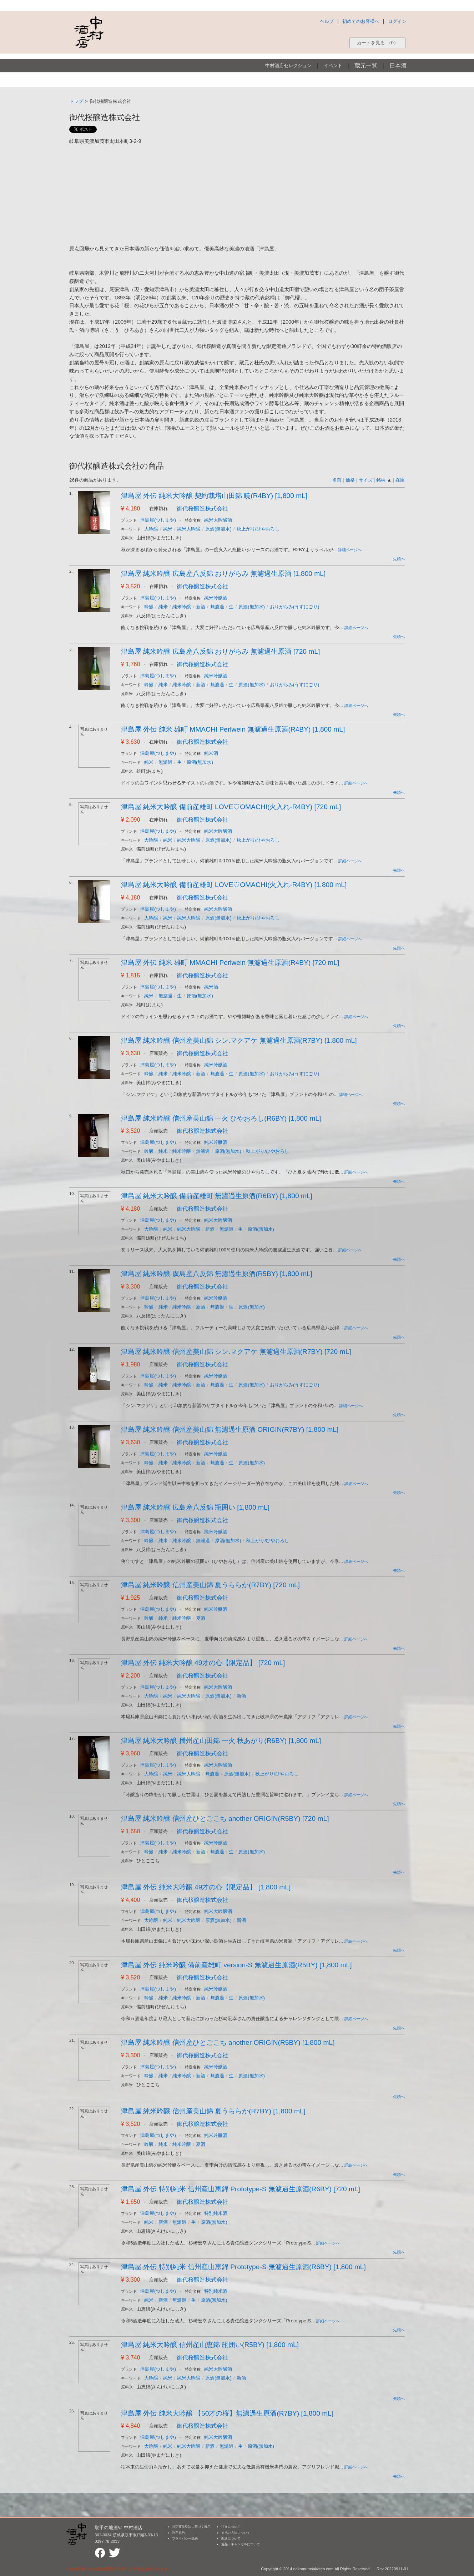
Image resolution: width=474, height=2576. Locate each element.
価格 (350, 480)
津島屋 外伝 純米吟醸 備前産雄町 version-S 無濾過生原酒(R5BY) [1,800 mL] (236, 1965)
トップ (76, 101)
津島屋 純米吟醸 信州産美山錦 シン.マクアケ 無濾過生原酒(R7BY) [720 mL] (236, 1351)
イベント (333, 65)
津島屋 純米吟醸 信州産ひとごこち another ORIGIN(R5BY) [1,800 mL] (228, 2042)
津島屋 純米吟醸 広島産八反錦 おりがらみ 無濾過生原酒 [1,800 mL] (223, 573)
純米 (167, 529)
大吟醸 (151, 529)
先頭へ (399, 559)
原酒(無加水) (218, 529)
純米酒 (211, 753)
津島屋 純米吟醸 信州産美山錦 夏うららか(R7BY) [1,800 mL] (213, 2111)
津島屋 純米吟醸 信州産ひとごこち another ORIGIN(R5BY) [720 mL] (225, 1818)
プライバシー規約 (185, 2538)
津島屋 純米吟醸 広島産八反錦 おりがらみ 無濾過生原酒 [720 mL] (220, 651)
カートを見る (377, 42)
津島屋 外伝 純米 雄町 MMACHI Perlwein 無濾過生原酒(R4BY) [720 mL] (230, 962)
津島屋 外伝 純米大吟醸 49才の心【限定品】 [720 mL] (203, 1662)
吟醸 (148, 606)
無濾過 (217, 606)
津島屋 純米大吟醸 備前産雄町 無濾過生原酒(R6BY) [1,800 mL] (216, 1196)
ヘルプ (327, 21)
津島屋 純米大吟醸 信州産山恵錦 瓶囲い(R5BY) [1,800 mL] (210, 2344)
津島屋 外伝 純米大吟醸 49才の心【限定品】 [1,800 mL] (206, 1887)
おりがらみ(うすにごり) (294, 606)
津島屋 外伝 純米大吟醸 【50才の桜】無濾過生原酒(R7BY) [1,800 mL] (227, 2413)
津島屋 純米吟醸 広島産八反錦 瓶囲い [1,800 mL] (195, 1507)
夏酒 (200, 1618)
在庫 (400, 480)
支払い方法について (235, 2533)
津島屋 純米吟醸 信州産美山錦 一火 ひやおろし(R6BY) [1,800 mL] (221, 1118)
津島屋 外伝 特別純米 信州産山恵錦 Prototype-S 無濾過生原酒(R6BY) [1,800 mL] (243, 2267)
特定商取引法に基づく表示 (191, 2526)
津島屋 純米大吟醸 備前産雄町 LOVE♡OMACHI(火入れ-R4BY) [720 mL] (231, 807)
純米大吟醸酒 (218, 520)
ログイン (397, 21)
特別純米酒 (215, 2213)
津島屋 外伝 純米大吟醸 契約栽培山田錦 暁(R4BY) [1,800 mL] (214, 495)
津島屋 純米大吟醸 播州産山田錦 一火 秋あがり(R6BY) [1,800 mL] (221, 1740)
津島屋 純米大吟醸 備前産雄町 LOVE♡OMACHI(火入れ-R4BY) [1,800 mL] (234, 884)
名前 (337, 480)
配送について (231, 2538)
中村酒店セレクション (288, 65)
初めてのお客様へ (360, 21)
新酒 (200, 606)
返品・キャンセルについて (240, 2544)
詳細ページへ (350, 550)
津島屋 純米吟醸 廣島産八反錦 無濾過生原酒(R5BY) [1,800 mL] (216, 1273)
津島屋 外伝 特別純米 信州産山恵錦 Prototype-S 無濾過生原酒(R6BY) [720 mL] (240, 2189)
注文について (231, 2526)
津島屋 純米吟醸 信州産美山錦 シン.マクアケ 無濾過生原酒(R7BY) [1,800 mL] (239, 1040)
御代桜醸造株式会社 (202, 508)
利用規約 (178, 2533)
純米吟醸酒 (215, 598)
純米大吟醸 (188, 529)
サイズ (366, 480)
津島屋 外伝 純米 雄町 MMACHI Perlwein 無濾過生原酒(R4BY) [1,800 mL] (233, 729)
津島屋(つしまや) (158, 520)
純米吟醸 (181, 606)
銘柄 (380, 480)
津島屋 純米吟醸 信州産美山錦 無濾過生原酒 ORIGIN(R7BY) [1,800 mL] (229, 1429)
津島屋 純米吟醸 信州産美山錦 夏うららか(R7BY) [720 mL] (210, 1585)
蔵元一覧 (365, 66)
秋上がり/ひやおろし (258, 529)
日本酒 (398, 66)
